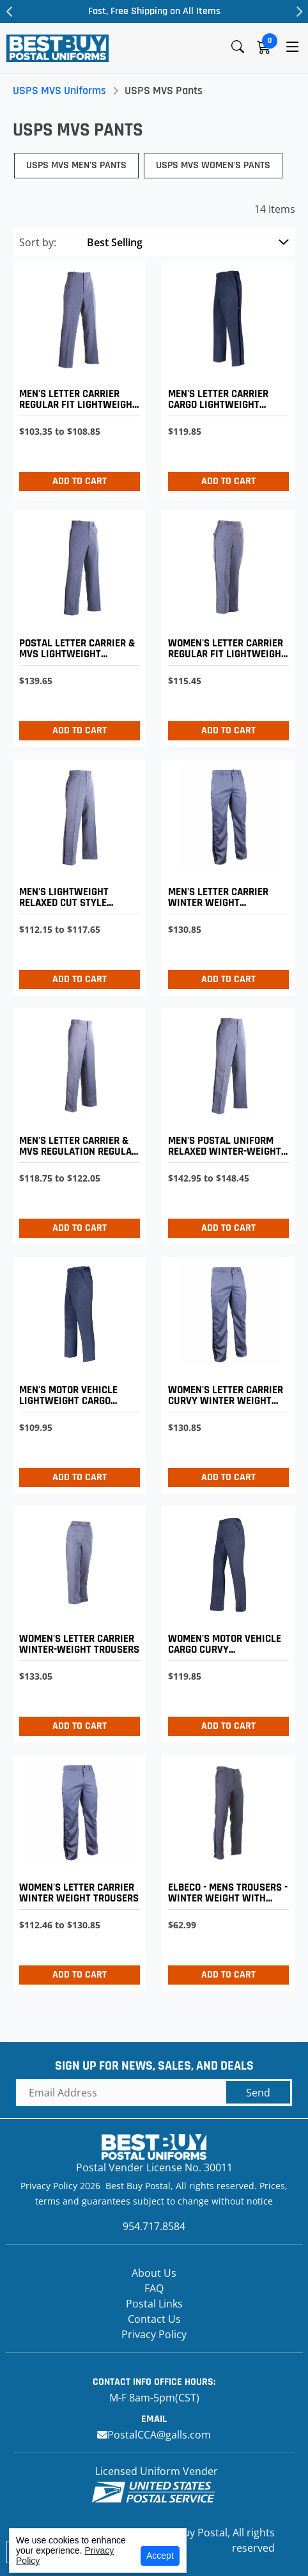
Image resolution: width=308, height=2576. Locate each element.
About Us (154, 2273)
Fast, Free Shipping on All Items (154, 11)
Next (298, 11)
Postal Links (154, 2304)
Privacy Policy (154, 2334)
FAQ (154, 2288)
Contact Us (154, 2319)
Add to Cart (79, 481)
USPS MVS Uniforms (59, 90)
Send (258, 2093)
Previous (9, 11)
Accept (160, 2555)
